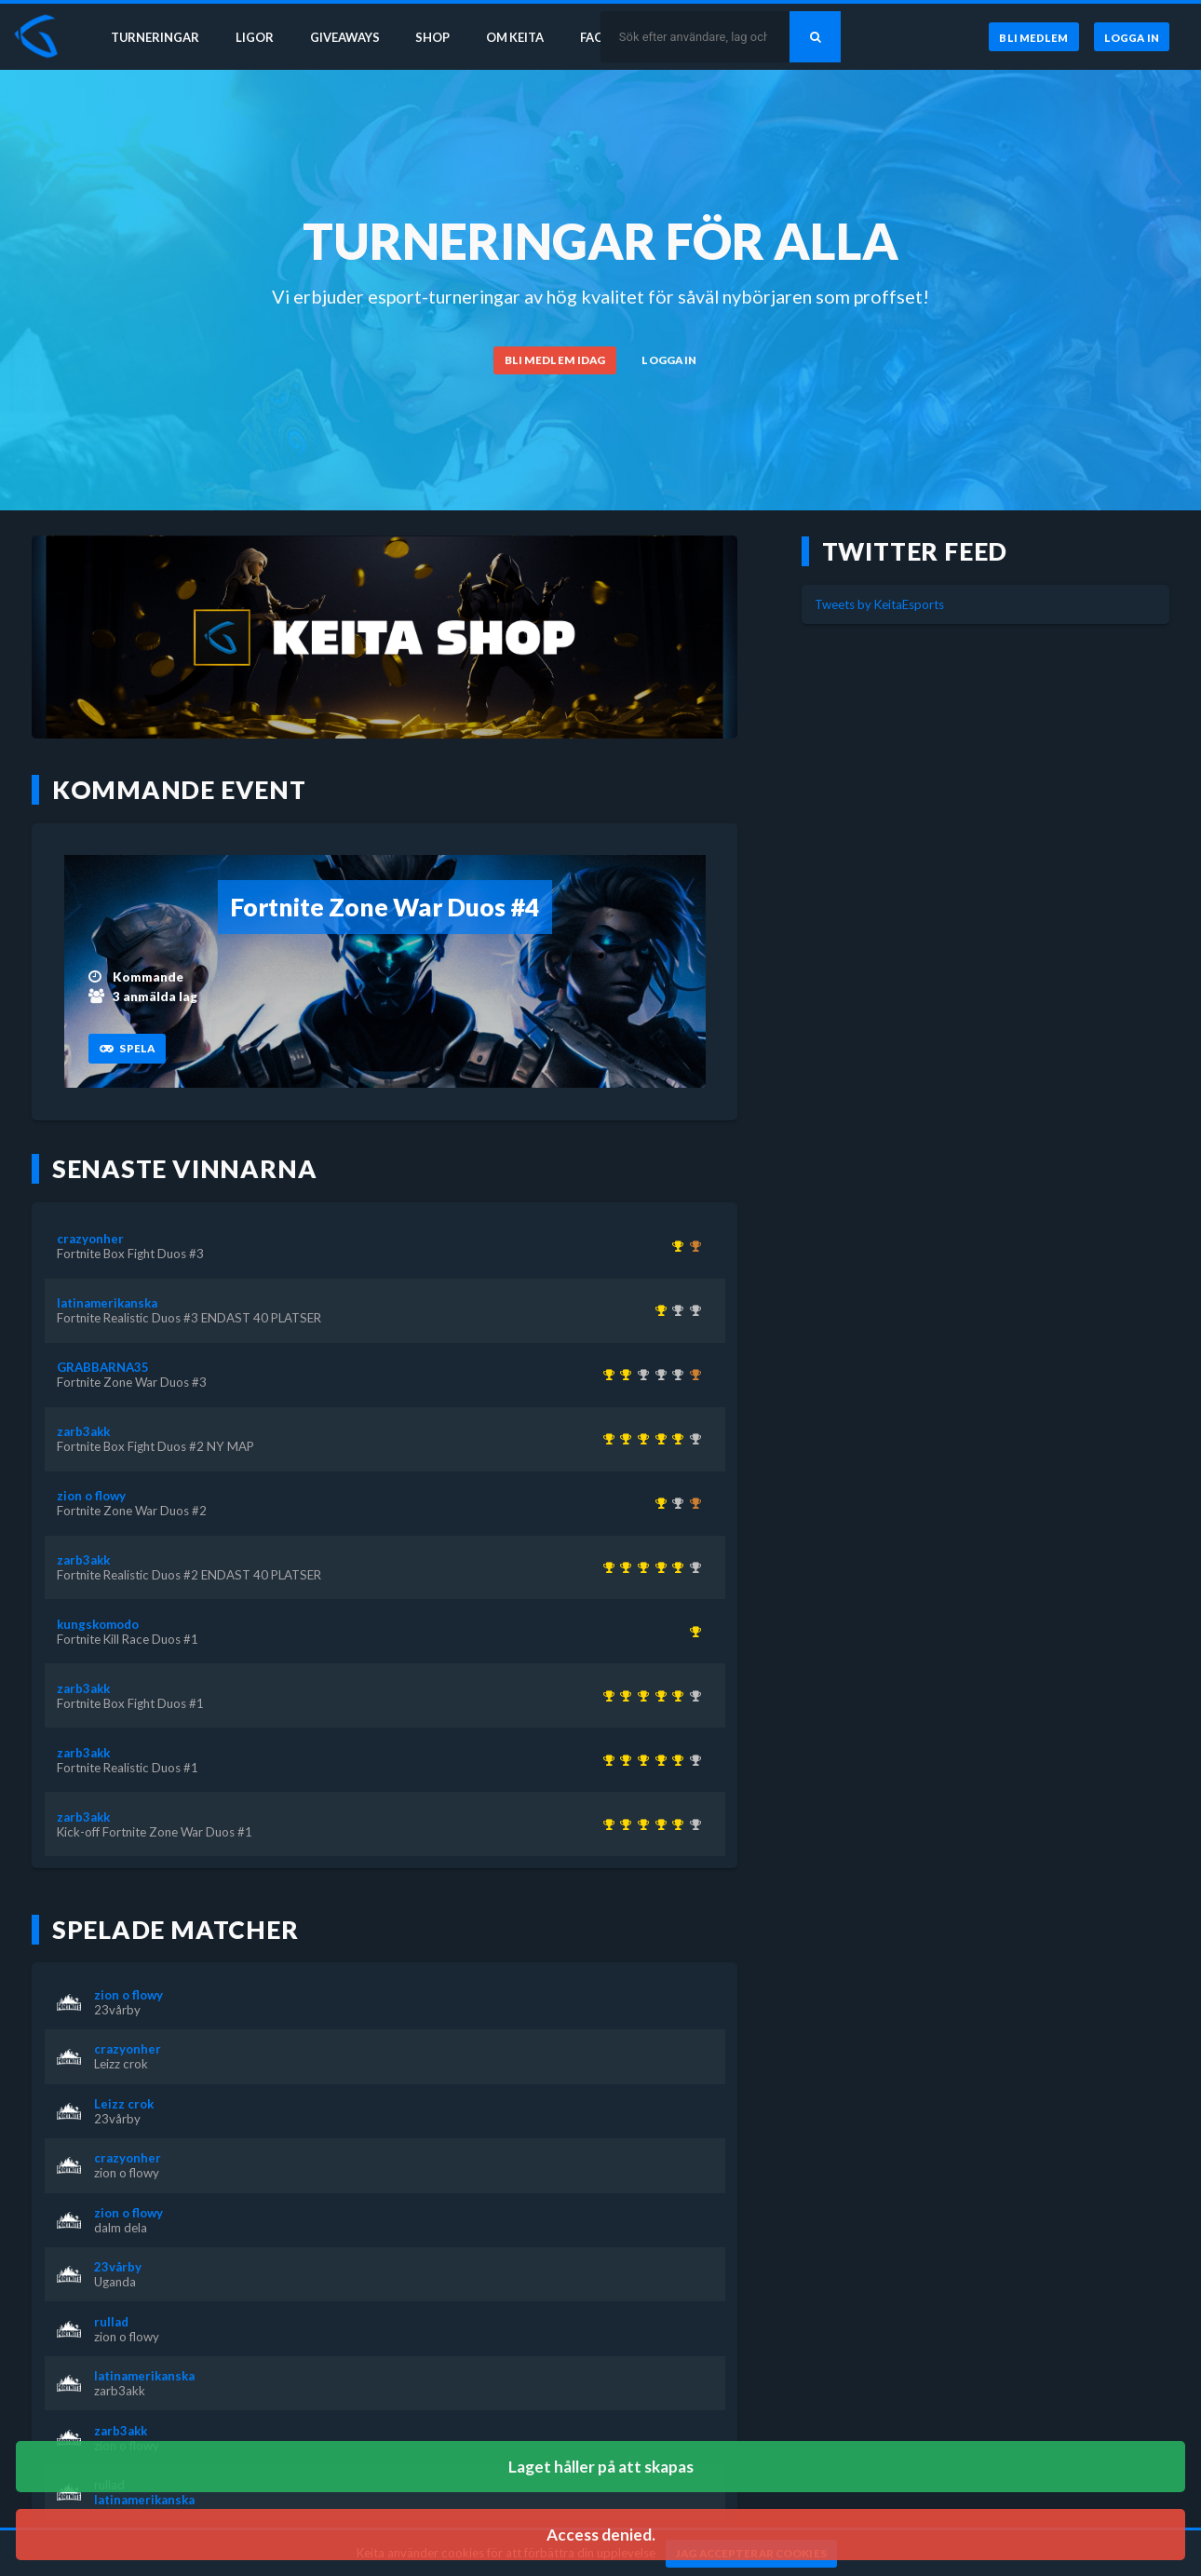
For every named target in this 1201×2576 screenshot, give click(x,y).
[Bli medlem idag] (554, 360)
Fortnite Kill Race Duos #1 (127, 1639)
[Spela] (126, 1049)
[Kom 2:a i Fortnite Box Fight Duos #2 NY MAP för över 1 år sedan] (675, 1374)
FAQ (598, 35)
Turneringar (150, 35)
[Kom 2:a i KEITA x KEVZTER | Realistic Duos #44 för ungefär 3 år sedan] (640, 1374)
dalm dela (120, 2227)
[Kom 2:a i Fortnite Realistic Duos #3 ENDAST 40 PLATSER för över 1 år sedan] (692, 1438)
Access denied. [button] (601, 2534)
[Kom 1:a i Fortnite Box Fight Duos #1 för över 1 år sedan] (640, 1438)
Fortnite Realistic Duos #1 (127, 1767)
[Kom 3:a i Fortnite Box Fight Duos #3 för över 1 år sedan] (692, 1503)
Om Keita (517, 35)
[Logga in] (1131, 36)
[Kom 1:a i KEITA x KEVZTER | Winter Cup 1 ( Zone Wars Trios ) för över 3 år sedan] (605, 1374)
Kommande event (179, 790)
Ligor (252, 35)
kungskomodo (98, 1624)
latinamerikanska (107, 1302)
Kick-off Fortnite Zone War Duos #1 (154, 1831)
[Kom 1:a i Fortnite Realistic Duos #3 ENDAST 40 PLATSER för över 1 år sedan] (658, 1310)
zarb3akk (83, 1431)
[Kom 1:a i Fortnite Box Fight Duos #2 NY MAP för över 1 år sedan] (675, 1438)
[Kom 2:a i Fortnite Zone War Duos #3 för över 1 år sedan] (675, 1503)
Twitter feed (915, 551)
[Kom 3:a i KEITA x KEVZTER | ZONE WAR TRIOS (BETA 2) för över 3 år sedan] (692, 1374)
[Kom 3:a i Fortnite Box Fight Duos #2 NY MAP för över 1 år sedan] (692, 1246)
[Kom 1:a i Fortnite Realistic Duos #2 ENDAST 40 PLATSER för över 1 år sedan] (658, 1438)
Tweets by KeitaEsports (879, 604)
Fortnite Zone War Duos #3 (132, 1382)
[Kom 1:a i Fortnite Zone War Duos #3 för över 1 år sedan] (623, 1374)
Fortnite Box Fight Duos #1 (130, 1703)
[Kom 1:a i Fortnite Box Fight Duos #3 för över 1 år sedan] (675, 1246)
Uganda (115, 2281)
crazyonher (90, 1238)
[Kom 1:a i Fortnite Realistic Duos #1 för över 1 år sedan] (623, 1438)
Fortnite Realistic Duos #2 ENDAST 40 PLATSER (189, 1574)
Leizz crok (121, 2063)
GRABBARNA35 (103, 1367)
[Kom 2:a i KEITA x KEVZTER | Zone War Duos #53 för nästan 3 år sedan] (658, 1374)
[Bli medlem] (1031, 36)
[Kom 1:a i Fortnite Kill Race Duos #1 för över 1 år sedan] (692, 1631)
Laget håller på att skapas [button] (601, 2466)
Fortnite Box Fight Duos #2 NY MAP (155, 1446)
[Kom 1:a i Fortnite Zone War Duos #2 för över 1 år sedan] (658, 1503)
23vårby (117, 2009)
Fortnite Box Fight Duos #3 (130, 1253)
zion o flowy (91, 1495)
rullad (111, 2321)
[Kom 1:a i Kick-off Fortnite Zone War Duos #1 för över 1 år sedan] (605, 1438)
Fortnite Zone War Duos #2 (132, 1510)
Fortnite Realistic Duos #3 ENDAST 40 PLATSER (189, 1317)
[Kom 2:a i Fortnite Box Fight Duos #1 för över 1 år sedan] (675, 1310)
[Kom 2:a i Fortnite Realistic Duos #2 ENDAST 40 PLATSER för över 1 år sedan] (692, 1310)
